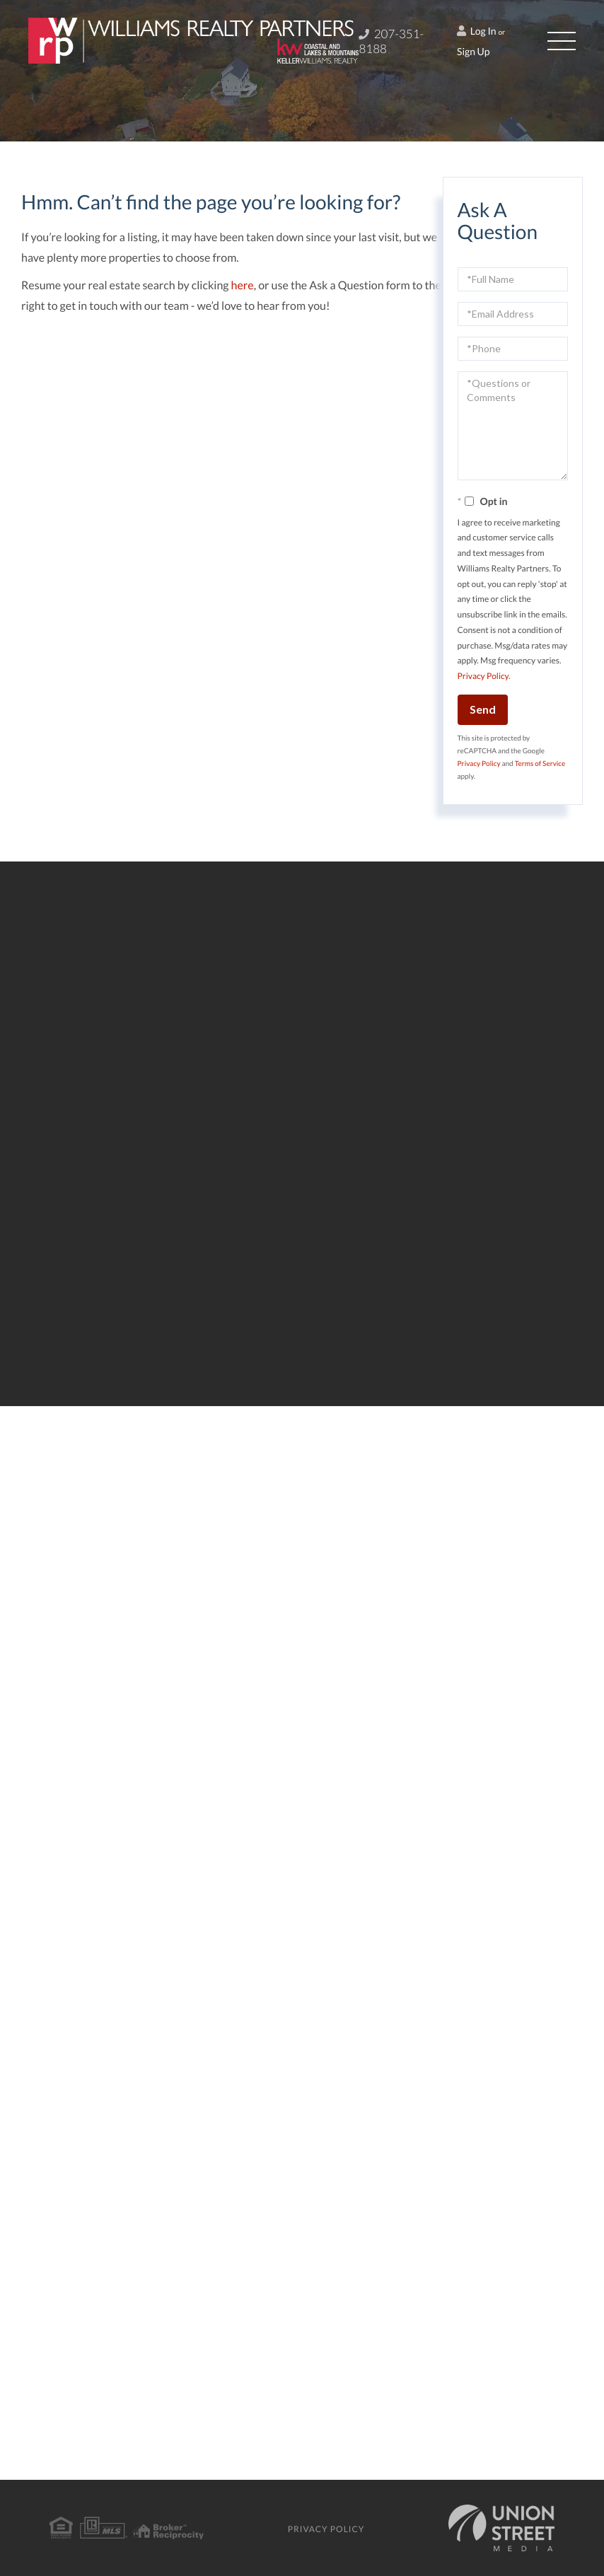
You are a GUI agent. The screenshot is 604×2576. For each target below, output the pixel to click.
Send (483, 709)
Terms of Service (540, 764)
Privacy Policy (483, 676)
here (242, 285)
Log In (476, 31)
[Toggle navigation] (561, 41)
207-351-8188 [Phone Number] (391, 41)
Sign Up (473, 51)
